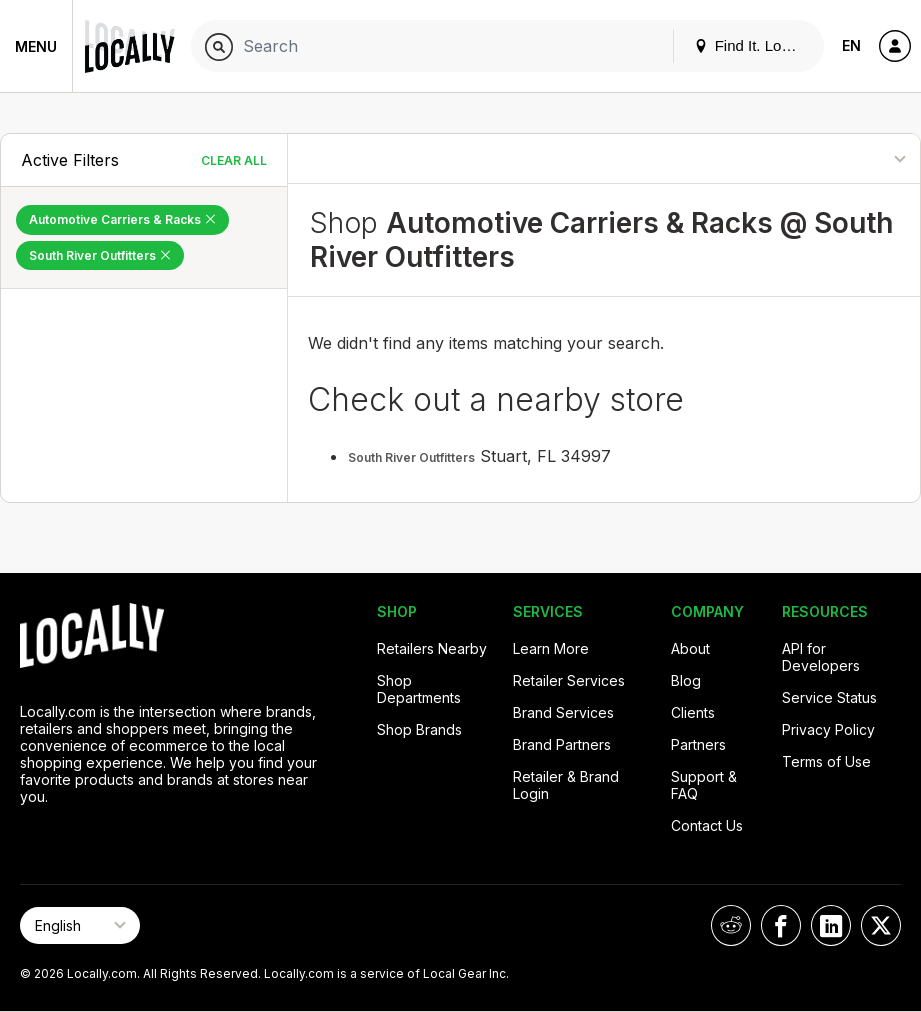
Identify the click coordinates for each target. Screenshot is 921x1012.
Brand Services (563, 712)
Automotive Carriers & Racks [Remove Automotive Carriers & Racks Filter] (122, 219)
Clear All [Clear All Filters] (234, 160)
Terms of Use (826, 761)
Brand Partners (562, 744)
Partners (698, 744)
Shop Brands (419, 729)
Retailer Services (569, 680)
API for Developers (821, 657)
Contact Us (707, 825)
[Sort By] (828, 158)
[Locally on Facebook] (781, 925)
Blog (686, 680)
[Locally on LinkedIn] (831, 925)
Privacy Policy (828, 729)
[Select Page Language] (80, 925)
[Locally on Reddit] (731, 925)
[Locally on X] (881, 925)
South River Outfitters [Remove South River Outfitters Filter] (100, 255)
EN (851, 45)
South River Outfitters (411, 457)
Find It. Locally (753, 45)
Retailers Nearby (432, 648)
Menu (36, 46)
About (690, 648)
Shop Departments (419, 689)
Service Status (829, 697)
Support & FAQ (704, 785)
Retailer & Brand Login (566, 785)
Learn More (551, 648)
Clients (693, 712)
